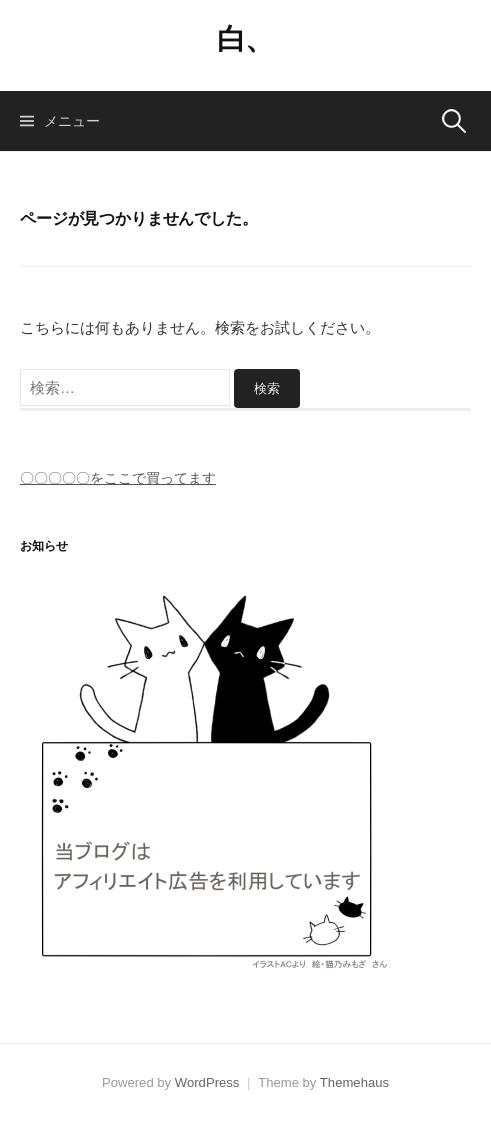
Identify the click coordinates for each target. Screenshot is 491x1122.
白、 (245, 39)
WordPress (207, 1082)
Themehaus (354, 1082)
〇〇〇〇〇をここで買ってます (118, 478)
